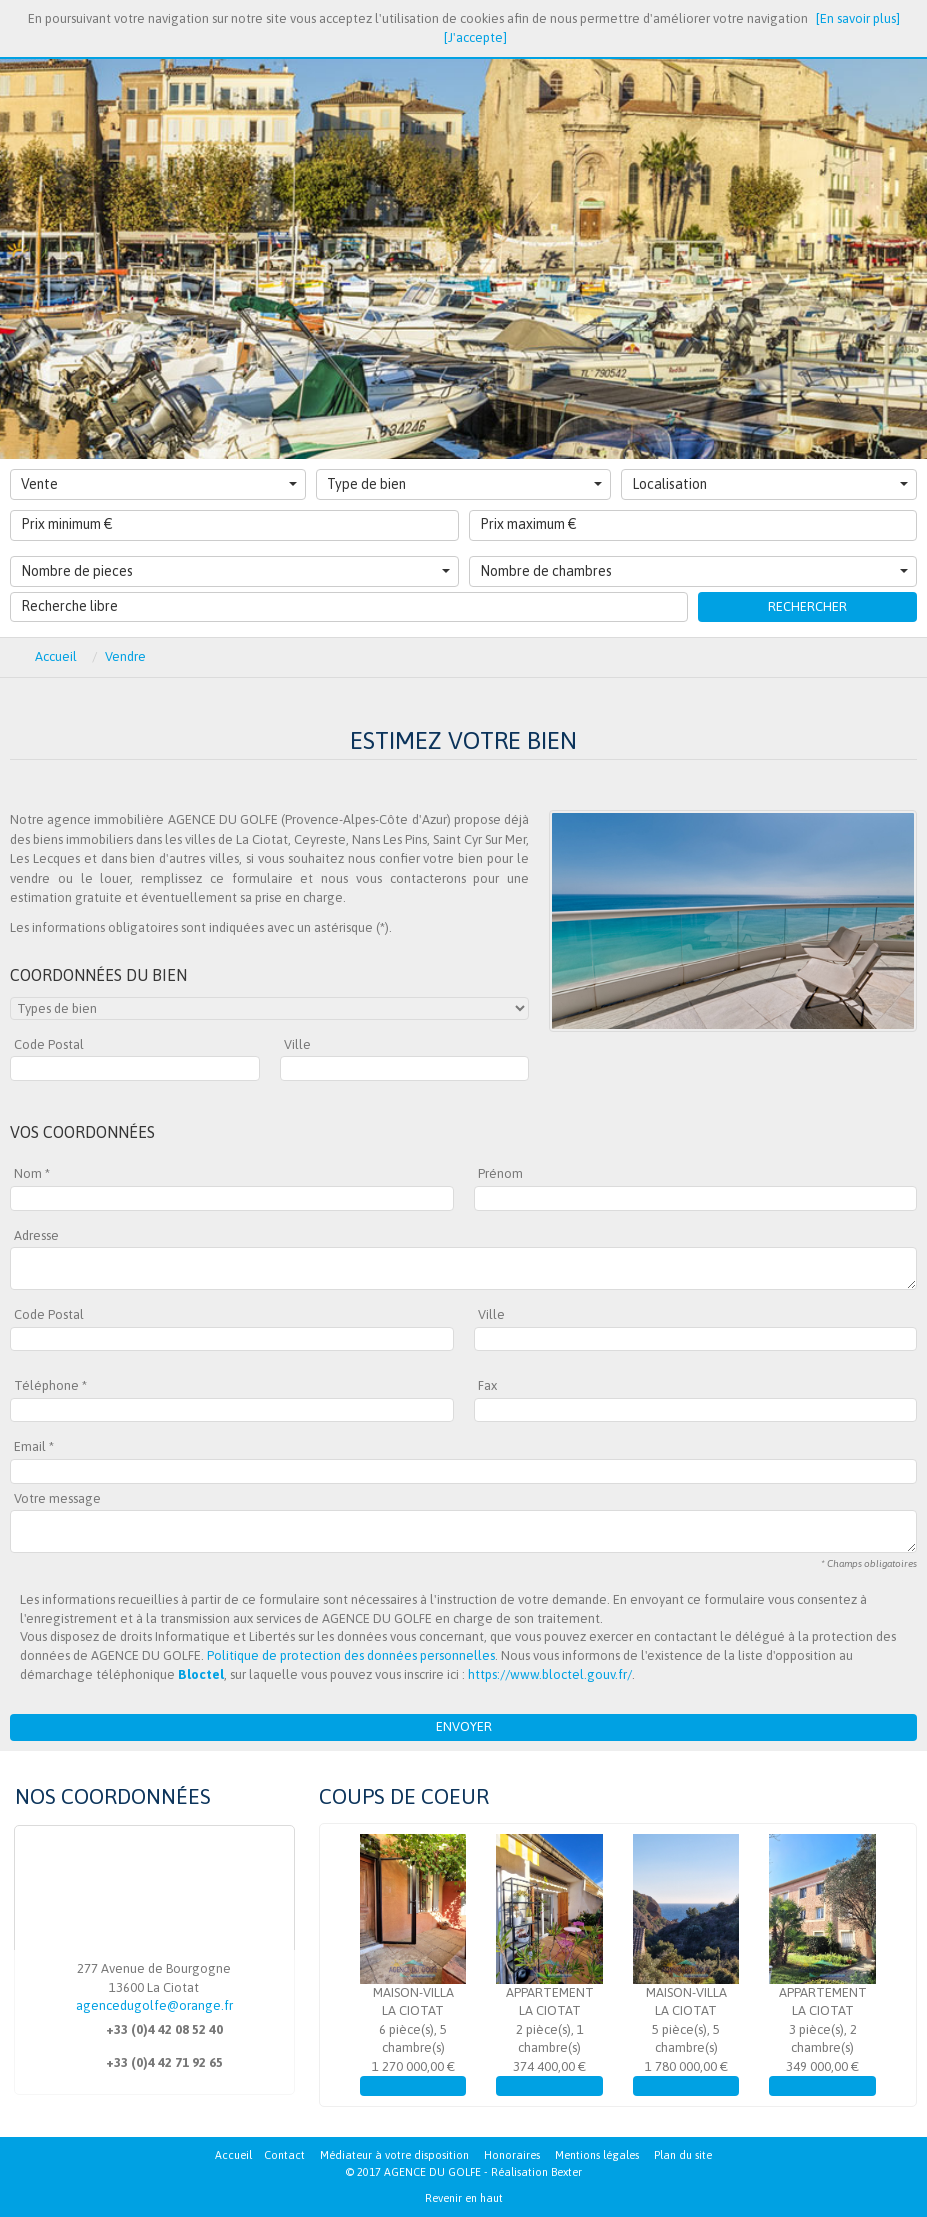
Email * (34, 1446)
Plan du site (683, 2155)
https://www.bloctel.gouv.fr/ (550, 1674)
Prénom (500, 1173)
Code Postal (49, 1044)
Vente (159, 484)
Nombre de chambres (694, 571)
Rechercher (807, 606)
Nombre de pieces (235, 571)
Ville (297, 1044)
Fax (487, 1385)
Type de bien (465, 484)
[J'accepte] (475, 37)
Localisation (770, 484)
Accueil (233, 2155)
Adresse (36, 1235)
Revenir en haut (464, 2198)
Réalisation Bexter (536, 2172)
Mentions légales (597, 2155)
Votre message (57, 1498)
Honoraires (512, 2155)
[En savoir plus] (858, 18)
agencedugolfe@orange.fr (154, 2005)
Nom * (32, 1173)
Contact (284, 2155)
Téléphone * (50, 1385)
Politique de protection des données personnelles (351, 1655)
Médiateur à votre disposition (394, 2155)
